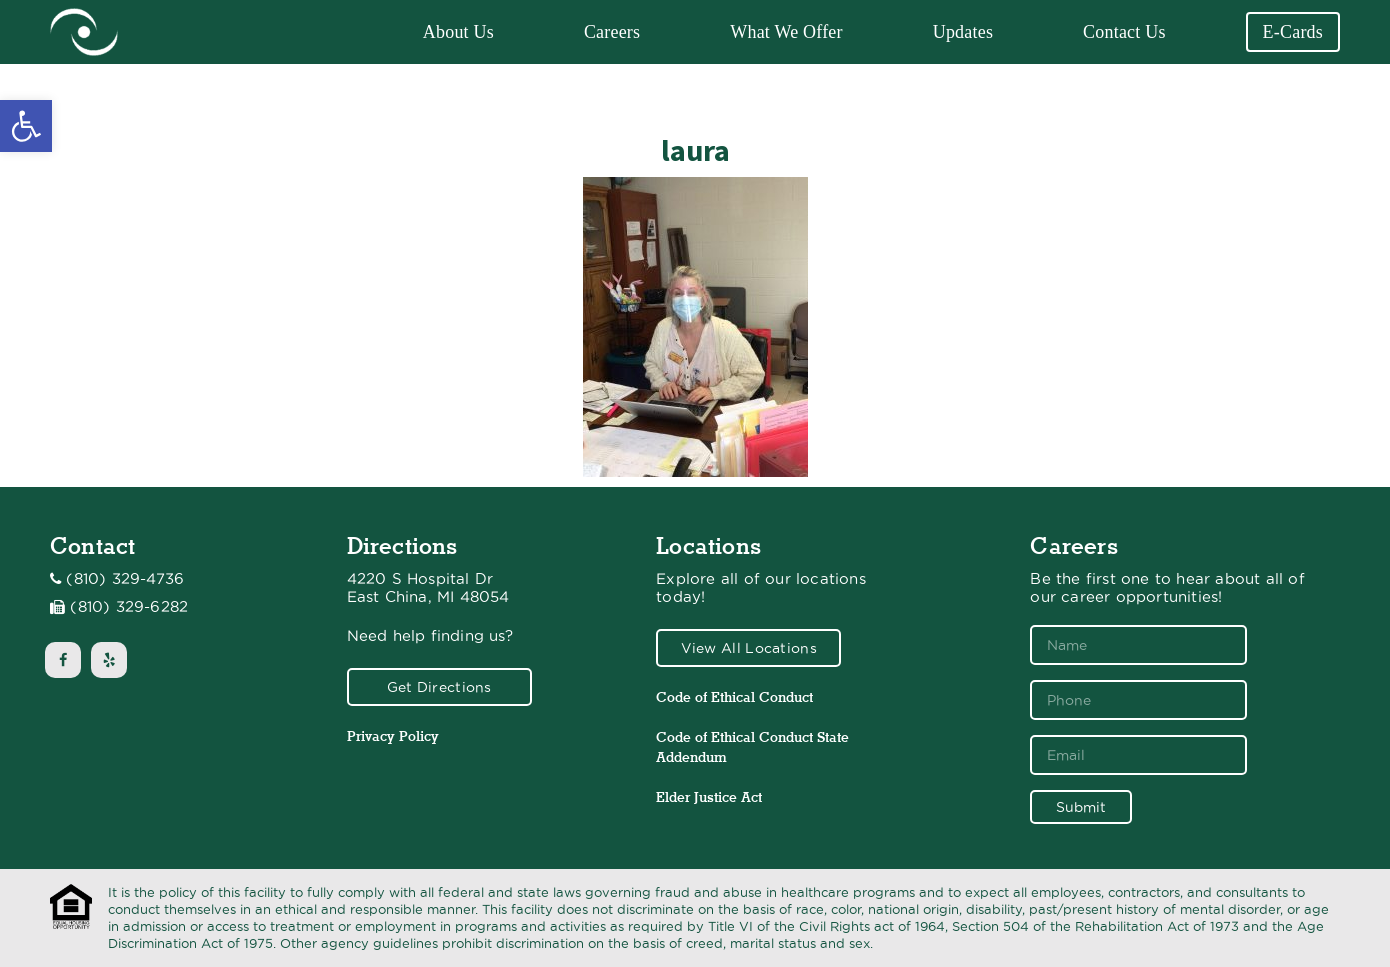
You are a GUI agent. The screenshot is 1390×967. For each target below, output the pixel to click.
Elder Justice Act (709, 797)
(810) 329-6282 (129, 607)
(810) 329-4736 (125, 579)
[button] (26, 126)
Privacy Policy (393, 736)
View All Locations (749, 648)
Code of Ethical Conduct (734, 697)
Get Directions (439, 687)
